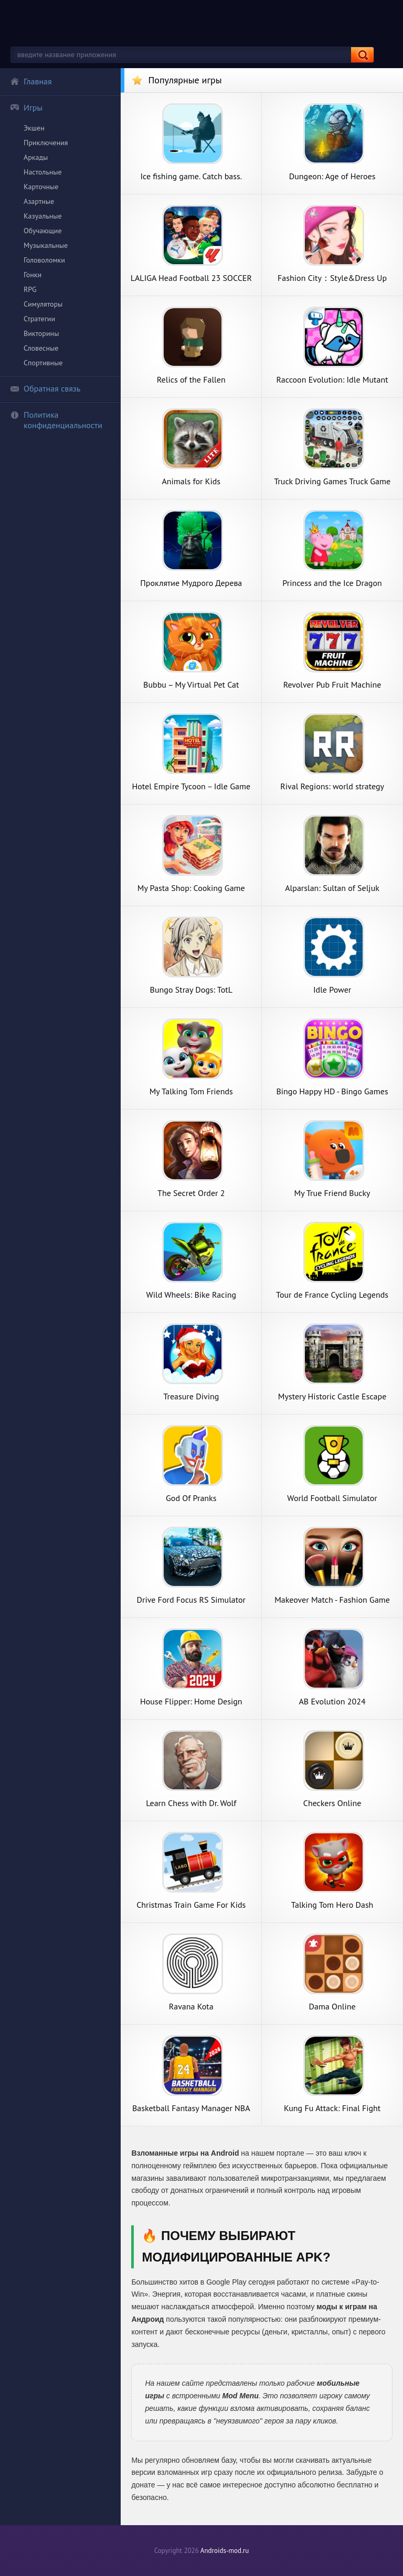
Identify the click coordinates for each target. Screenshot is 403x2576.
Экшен (34, 128)
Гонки (32, 274)
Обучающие (43, 230)
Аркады (36, 157)
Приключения (46, 142)
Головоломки (44, 260)
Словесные (41, 348)
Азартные (39, 201)
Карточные (41, 186)
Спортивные (43, 362)
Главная (31, 81)
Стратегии (39, 318)
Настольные (43, 172)
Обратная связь (45, 388)
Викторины (41, 333)
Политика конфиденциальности (56, 419)
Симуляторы (43, 304)
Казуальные (43, 216)
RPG (30, 289)
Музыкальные (46, 245)
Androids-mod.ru (224, 2550)
